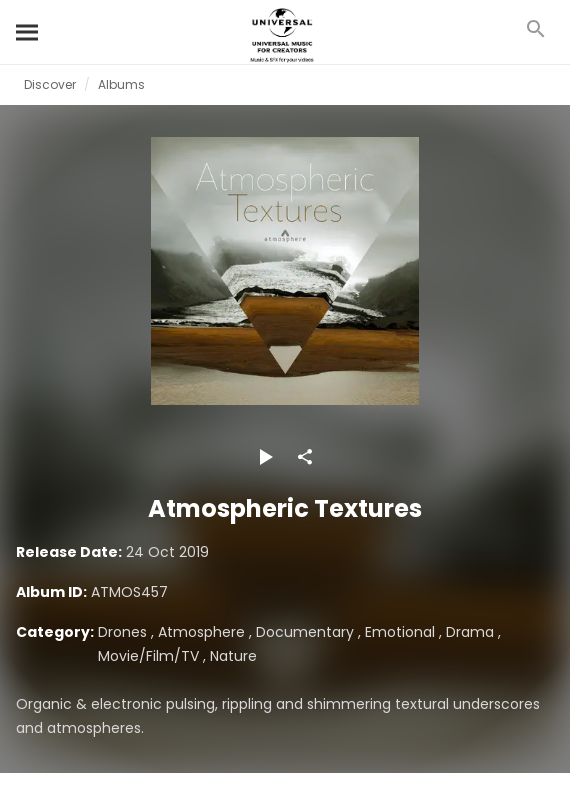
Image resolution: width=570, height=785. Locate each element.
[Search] (28, 32)
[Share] (305, 457)
